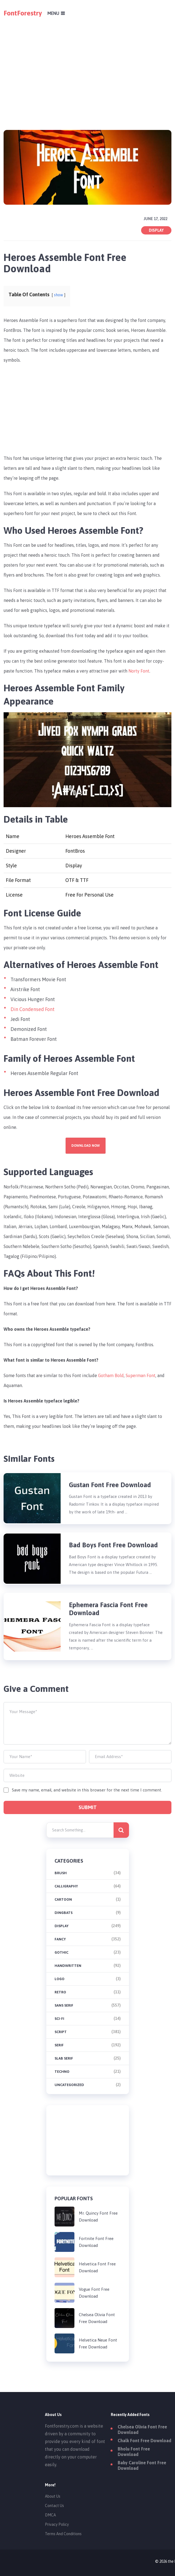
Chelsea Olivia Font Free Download (97, 2318)
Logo (59, 1979)
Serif (59, 2045)
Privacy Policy (57, 2524)
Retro (60, 1992)
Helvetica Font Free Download (97, 2267)
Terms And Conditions (63, 2534)
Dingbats (63, 1913)
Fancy (60, 1939)
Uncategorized (69, 2085)
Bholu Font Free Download (134, 2451)
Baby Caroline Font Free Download (142, 2465)
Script (61, 2032)
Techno (62, 2072)
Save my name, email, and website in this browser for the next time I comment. (87, 1790)
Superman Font (140, 1375)
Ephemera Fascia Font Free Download (108, 1609)
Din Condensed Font (32, 1009)
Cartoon (63, 1899)
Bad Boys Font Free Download (113, 1545)
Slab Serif (64, 2058)
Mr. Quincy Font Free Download (98, 2216)
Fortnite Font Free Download (96, 2242)
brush (61, 1873)
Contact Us (54, 2505)
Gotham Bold (111, 1375)
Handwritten (68, 1966)
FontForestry (23, 13)
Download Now (85, 1146)
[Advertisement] (88, 65)
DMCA (50, 2515)
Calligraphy (66, 1886)
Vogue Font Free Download (94, 2292)
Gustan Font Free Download (110, 1485)
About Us (52, 2496)
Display (156, 230)
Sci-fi (59, 2019)
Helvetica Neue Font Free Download (98, 2343)
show (58, 295)
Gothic (61, 1952)
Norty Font (138, 670)
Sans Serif (64, 2005)
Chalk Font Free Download (144, 2440)
